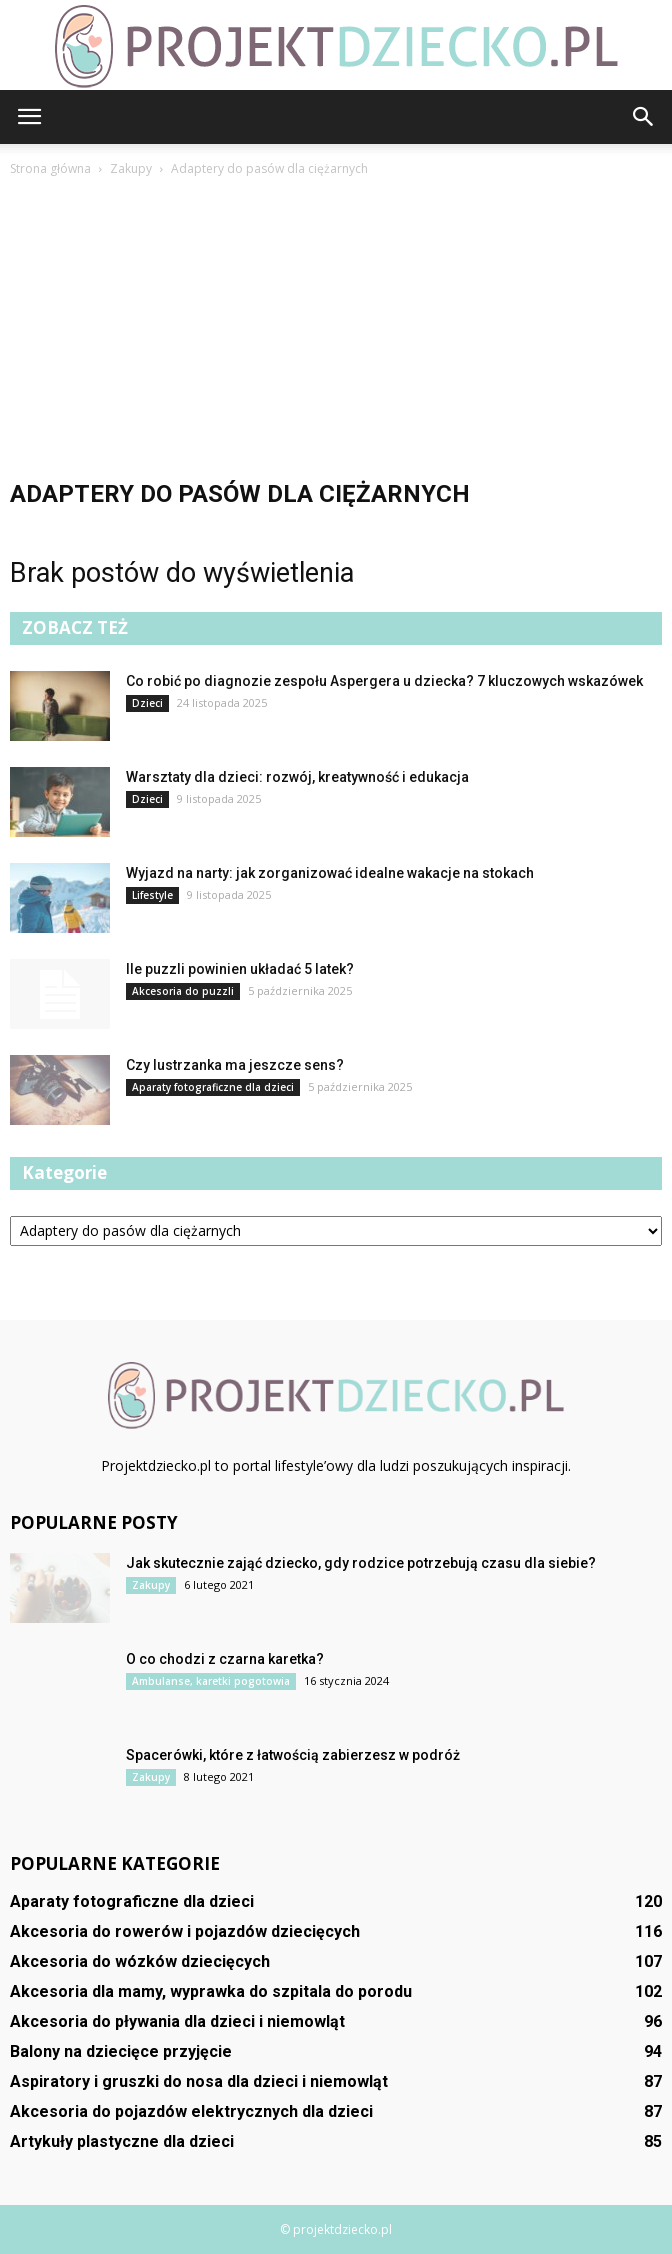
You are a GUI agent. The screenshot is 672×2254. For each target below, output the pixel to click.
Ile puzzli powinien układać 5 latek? (240, 969)
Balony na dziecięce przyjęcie (121, 2051)
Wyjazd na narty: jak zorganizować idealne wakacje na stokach (330, 873)
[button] (644, 117)
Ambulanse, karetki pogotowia (211, 1681)
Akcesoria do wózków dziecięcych (140, 1961)
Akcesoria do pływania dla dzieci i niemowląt (177, 2021)
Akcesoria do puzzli (183, 991)
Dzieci (147, 703)
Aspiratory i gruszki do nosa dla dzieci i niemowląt (199, 2081)
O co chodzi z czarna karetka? (225, 1659)
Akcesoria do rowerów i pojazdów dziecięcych (185, 1931)
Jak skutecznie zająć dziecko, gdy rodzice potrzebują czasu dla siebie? (361, 1563)
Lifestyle (152, 895)
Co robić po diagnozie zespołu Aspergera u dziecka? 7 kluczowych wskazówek (384, 681)
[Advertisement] (336, 330)
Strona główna (50, 168)
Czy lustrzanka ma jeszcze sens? (235, 1065)
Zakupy (151, 1585)
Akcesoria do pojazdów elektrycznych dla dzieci (191, 2111)
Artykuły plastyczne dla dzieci (122, 2141)
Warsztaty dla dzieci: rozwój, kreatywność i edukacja (297, 777)
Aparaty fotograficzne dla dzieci (213, 1087)
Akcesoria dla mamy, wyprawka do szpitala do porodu (211, 1991)
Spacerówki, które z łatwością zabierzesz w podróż (293, 1755)
